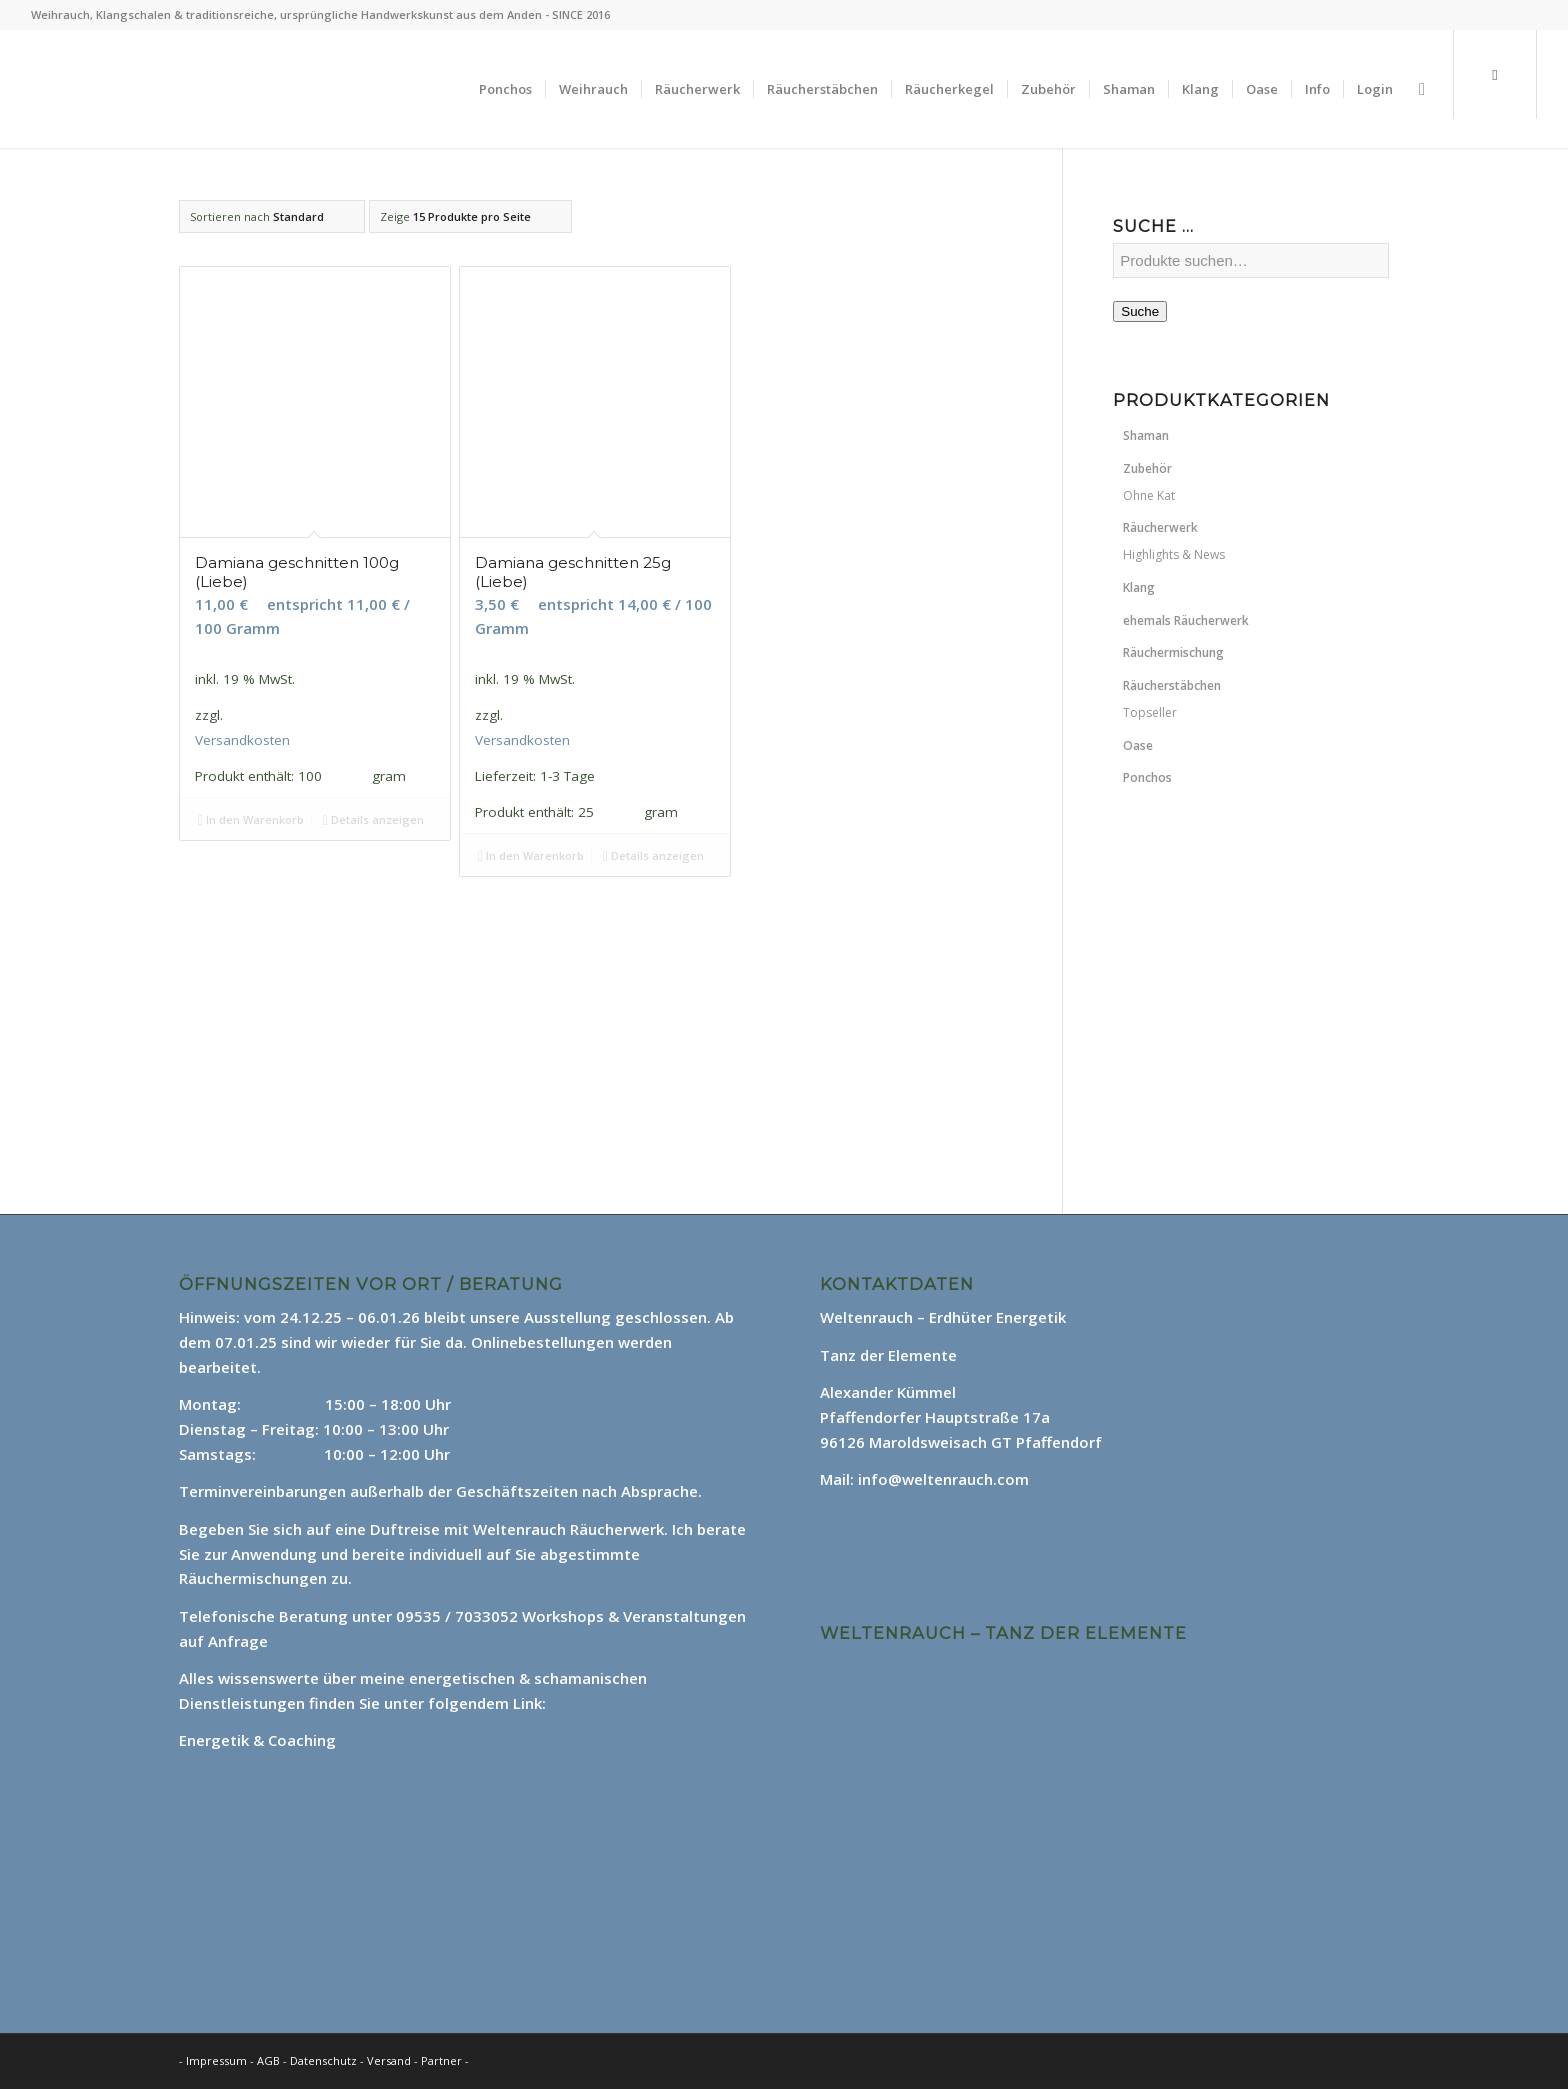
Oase (1138, 745)
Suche (1140, 311)
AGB (270, 2060)
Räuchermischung (1173, 652)
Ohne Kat (1149, 495)
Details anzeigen (373, 819)
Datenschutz (325, 2060)
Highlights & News (1174, 554)
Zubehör (1147, 468)
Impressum (216, 2060)
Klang (1139, 587)
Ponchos (1147, 777)
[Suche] (1422, 89)
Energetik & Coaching (257, 1740)
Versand (390, 2060)
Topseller (1150, 712)
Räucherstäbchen (1172, 685)
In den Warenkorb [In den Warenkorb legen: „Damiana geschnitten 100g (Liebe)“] (251, 819)
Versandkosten (242, 740)
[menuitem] (505, 89)
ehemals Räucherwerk (1186, 620)
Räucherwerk (1160, 527)
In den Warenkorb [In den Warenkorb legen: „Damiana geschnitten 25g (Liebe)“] (531, 855)
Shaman (1146, 435)
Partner (441, 2060)
